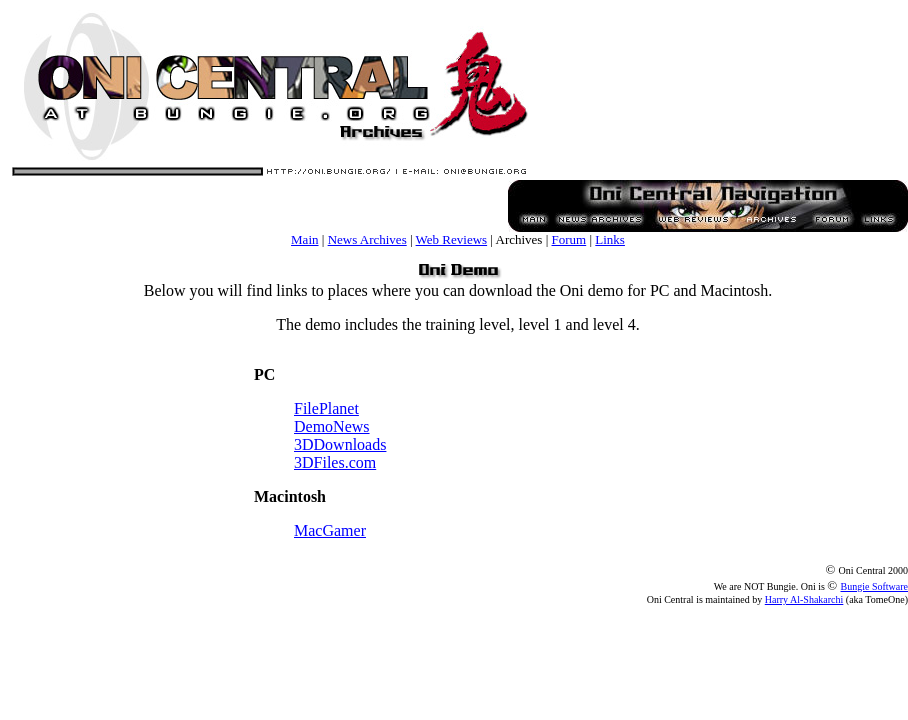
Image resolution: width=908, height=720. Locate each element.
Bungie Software (875, 586)
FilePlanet (326, 408)
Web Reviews (452, 239)
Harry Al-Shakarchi (804, 599)
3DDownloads (340, 444)
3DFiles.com (335, 462)
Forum (569, 239)
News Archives (367, 239)
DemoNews (332, 426)
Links (610, 239)
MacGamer (330, 530)
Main (304, 239)
